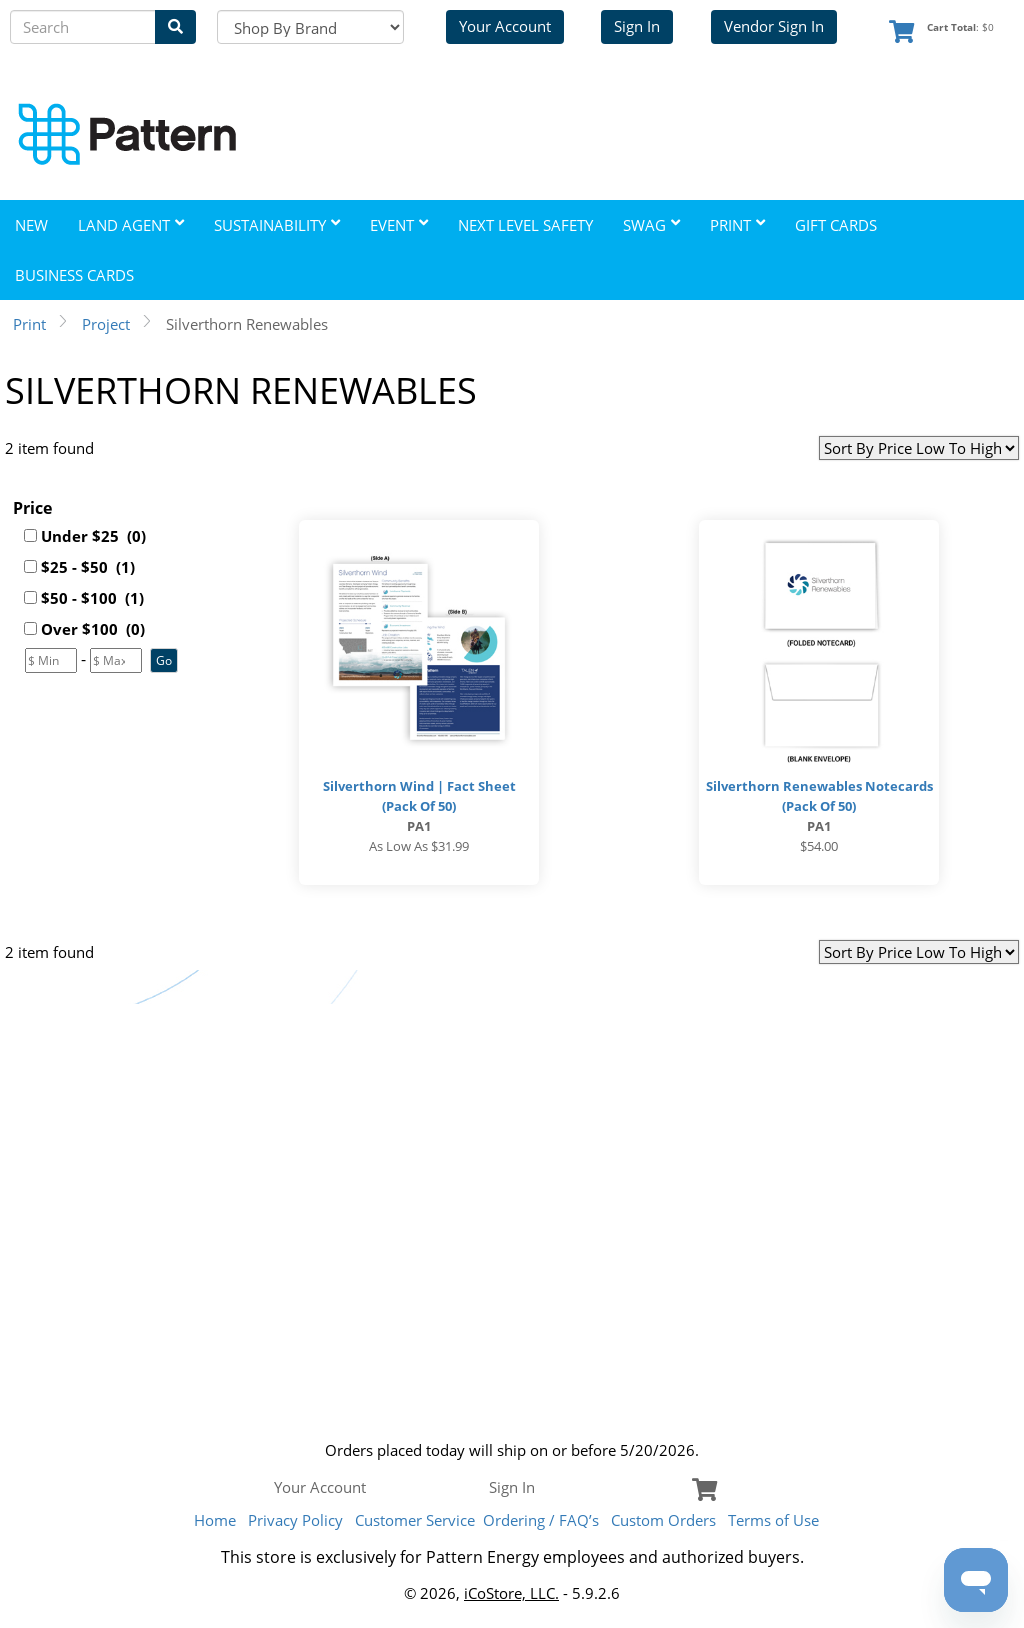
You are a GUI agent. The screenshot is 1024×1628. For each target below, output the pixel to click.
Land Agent (131, 225)
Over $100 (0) (93, 629)
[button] (164, 660)
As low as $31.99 (419, 846)
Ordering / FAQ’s (541, 1520)
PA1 (419, 826)
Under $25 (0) (93, 536)
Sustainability (277, 225)
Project (106, 324)
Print (737, 225)
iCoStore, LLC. (511, 1593)
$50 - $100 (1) (92, 598)
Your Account (505, 26)
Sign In (637, 26)
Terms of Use (773, 1520)
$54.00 (819, 846)
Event (399, 225)
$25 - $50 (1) (88, 567)
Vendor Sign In (774, 26)
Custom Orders (663, 1520)
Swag (651, 225)
